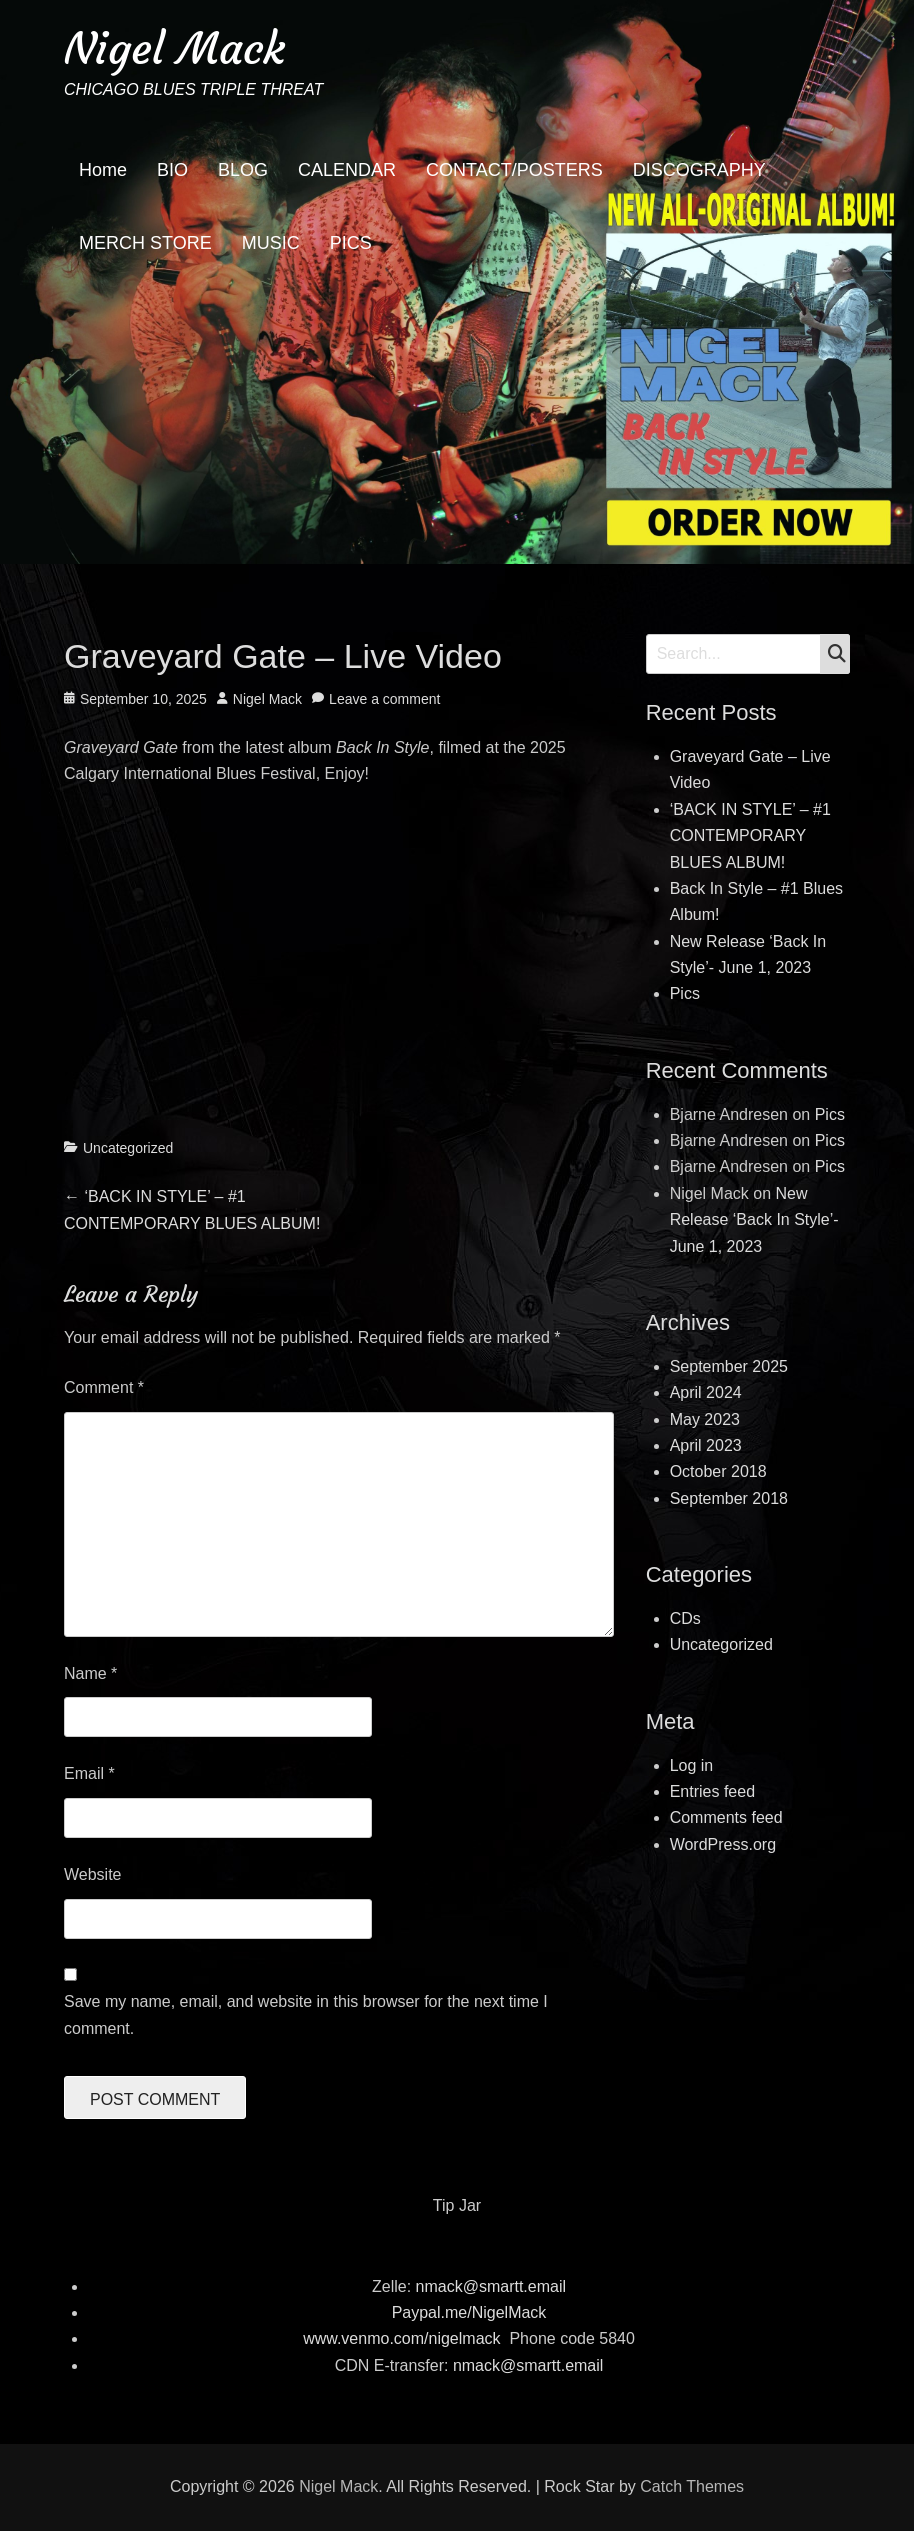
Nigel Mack (174, 48)
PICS (351, 243)
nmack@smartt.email (491, 2286)
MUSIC (271, 243)
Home (103, 170)
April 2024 (706, 1392)
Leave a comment (384, 699)
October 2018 (718, 1471)
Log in (692, 1765)
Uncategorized (128, 1148)
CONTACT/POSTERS (514, 170)
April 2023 (706, 1445)
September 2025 (729, 1366)
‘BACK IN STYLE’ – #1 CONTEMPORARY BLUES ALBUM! (750, 836)
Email (89, 1773)
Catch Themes (692, 2486)
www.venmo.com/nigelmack (401, 2338)
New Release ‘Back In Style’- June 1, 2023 (754, 1220)
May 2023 (705, 1419)
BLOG (243, 170)
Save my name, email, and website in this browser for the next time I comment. (306, 2014)
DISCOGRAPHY (699, 170)
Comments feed (726, 1817)
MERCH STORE (145, 243)
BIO (172, 170)
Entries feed (712, 1791)
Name (90, 1673)
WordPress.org (723, 1844)
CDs (685, 1618)
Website (93, 1874)
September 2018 (729, 1498)
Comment (104, 1387)
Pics (685, 993)
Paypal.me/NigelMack (469, 2312)
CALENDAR (347, 170)
